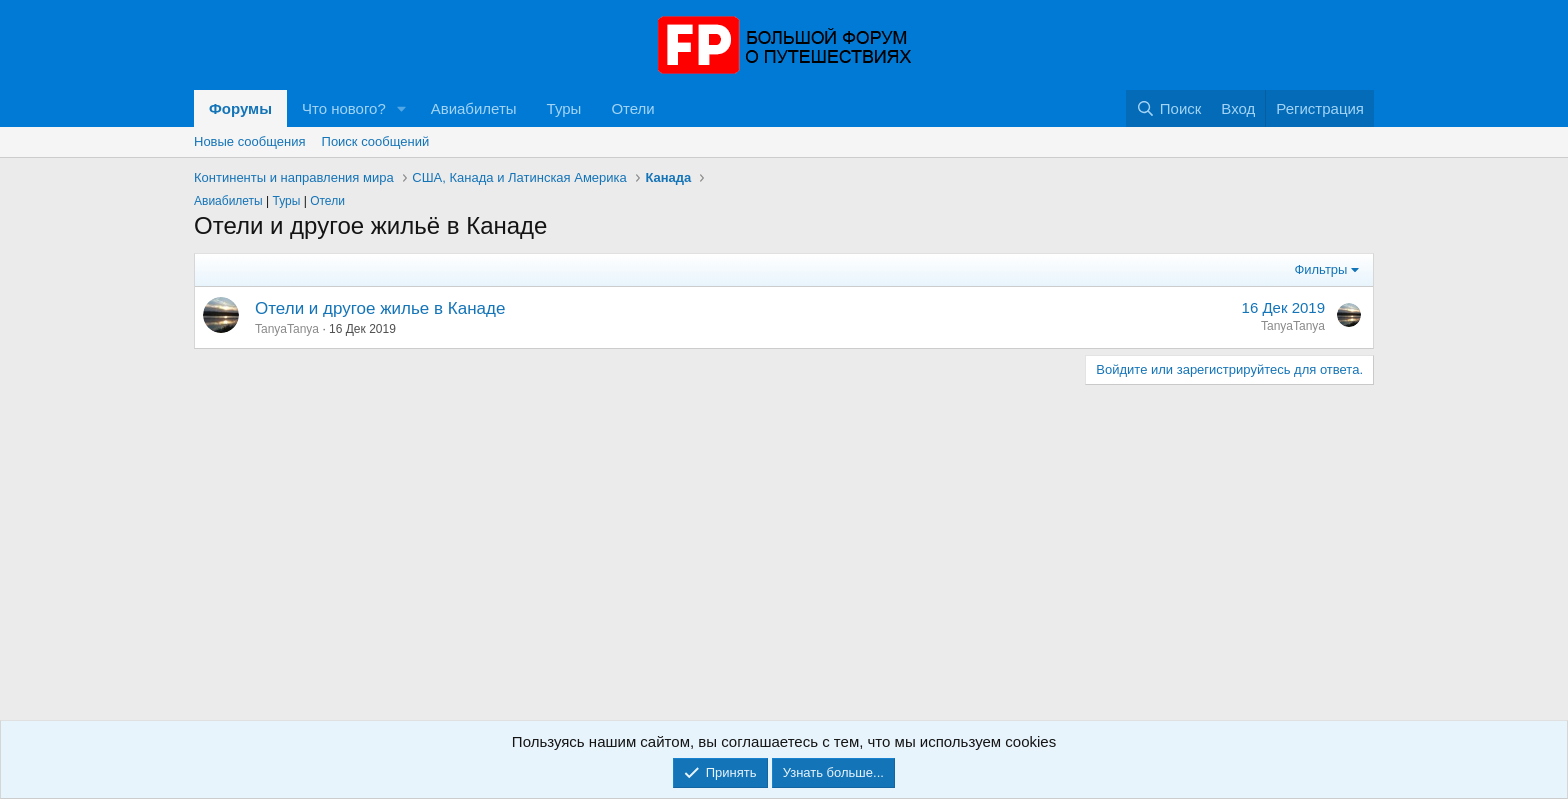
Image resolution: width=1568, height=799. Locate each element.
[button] (402, 108)
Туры (564, 108)
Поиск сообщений (376, 141)
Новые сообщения (250, 141)
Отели (632, 108)
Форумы (240, 108)
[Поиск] (1168, 108)
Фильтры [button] (1320, 269)
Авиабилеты (474, 108)
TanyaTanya (287, 329)
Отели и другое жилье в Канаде (380, 308)
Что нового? (344, 108)
